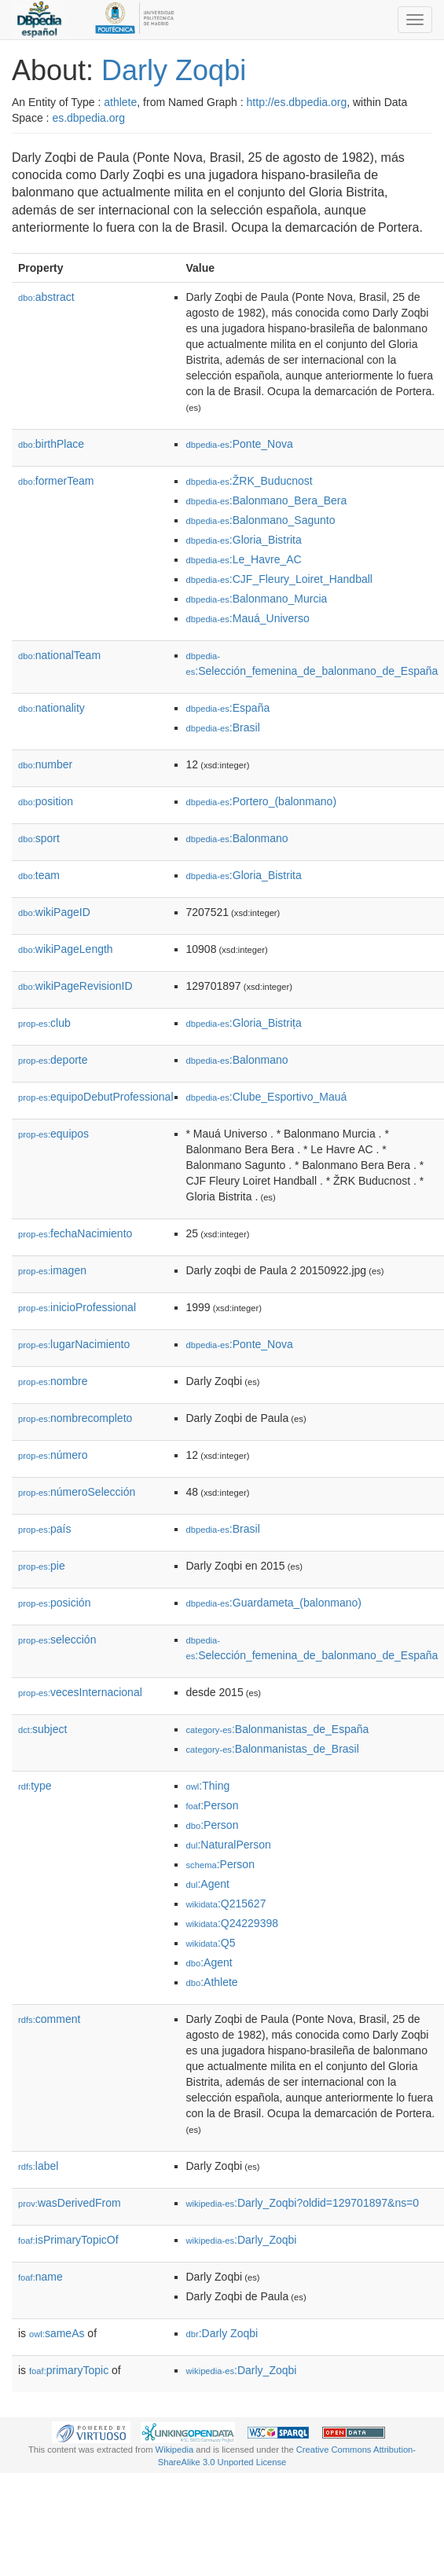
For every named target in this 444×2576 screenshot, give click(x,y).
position (45, 801)
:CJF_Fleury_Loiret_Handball (279, 579)
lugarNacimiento (74, 1344)
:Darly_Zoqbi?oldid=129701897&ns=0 (303, 2203)
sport (39, 838)
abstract (46, 297)
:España (228, 708)
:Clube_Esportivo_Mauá (266, 1096)
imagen (52, 1270)
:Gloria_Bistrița (244, 1023)
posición (54, 1602)
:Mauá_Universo (248, 618)
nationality (51, 708)
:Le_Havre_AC (244, 559)
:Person (212, 1805)
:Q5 (211, 1943)
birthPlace (51, 444)
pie (41, 1565)
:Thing (208, 1785)
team (39, 875)
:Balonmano (237, 838)
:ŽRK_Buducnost (249, 481)
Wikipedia (175, 2449)
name (40, 2276)
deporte (53, 1059)
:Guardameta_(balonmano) (273, 1602)
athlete (120, 102)
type (35, 1785)
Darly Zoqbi (173, 70)
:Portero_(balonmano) (261, 801)
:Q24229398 (232, 1923)
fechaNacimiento (75, 1233)
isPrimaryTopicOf (68, 2239)
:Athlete (212, 1982)
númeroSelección (76, 1492)
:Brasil (223, 727)
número (53, 1455)
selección (57, 1639)
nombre (53, 1381)
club (44, 1023)
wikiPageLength (65, 949)
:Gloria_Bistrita (244, 539)
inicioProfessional (77, 1307)
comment (49, 2019)
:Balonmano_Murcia (257, 598)
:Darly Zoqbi (222, 2333)
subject (42, 1729)
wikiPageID (54, 912)
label (38, 2166)
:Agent (207, 1884)
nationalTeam (59, 655)
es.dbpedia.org (88, 118)
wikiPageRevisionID (75, 986)
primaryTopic (68, 2370)
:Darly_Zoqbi (241, 2239)
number (45, 764)
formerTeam (56, 481)
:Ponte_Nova (239, 444)
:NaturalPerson (228, 1844)
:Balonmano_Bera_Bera (266, 500)
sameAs (56, 2333)
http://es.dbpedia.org (297, 102)
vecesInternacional (80, 1692)
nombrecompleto (75, 1418)
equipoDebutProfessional (96, 1096)
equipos (53, 1133)
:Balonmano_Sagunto (261, 520)
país (45, 1529)
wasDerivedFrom (69, 2203)
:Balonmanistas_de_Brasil (272, 1748)
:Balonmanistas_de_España (277, 1729)
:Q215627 (226, 1903)
